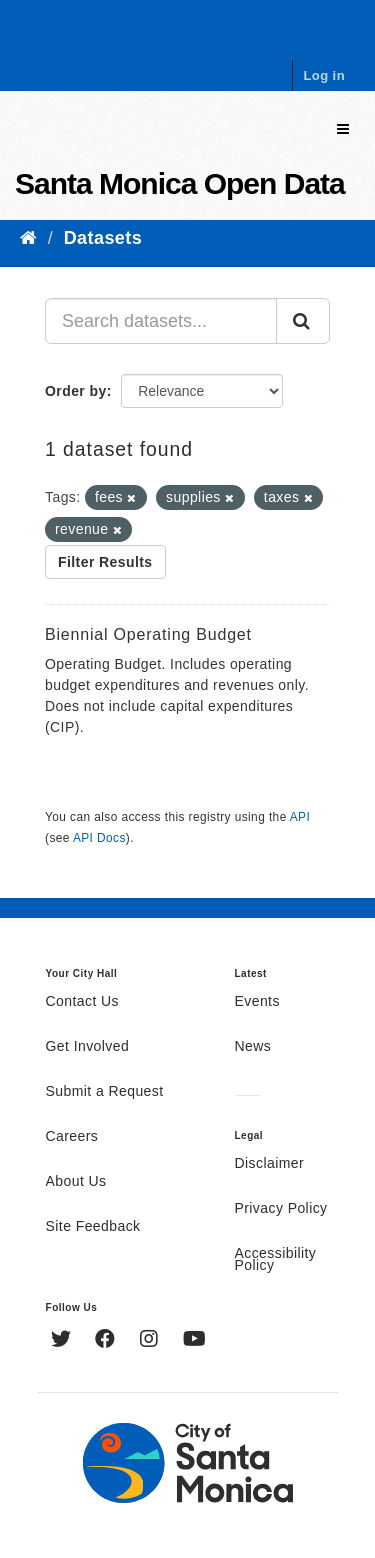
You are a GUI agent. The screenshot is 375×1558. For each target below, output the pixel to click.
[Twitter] (63, 1341)
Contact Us (82, 1002)
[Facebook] (107, 1341)
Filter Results (105, 562)
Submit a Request (105, 1092)
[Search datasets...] (161, 321)
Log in (324, 75)
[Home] (28, 238)
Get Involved (88, 1047)
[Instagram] (151, 1341)
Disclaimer (270, 1164)
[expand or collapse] (343, 129)
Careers (72, 1137)
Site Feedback (93, 1227)
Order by (76, 391)
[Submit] (303, 321)
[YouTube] (194, 1341)
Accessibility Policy (276, 1260)
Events (257, 1002)
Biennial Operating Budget (148, 634)
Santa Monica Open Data (180, 183)
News (253, 1047)
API (300, 817)
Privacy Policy (281, 1209)
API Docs (99, 838)
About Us (76, 1182)
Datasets (103, 238)
